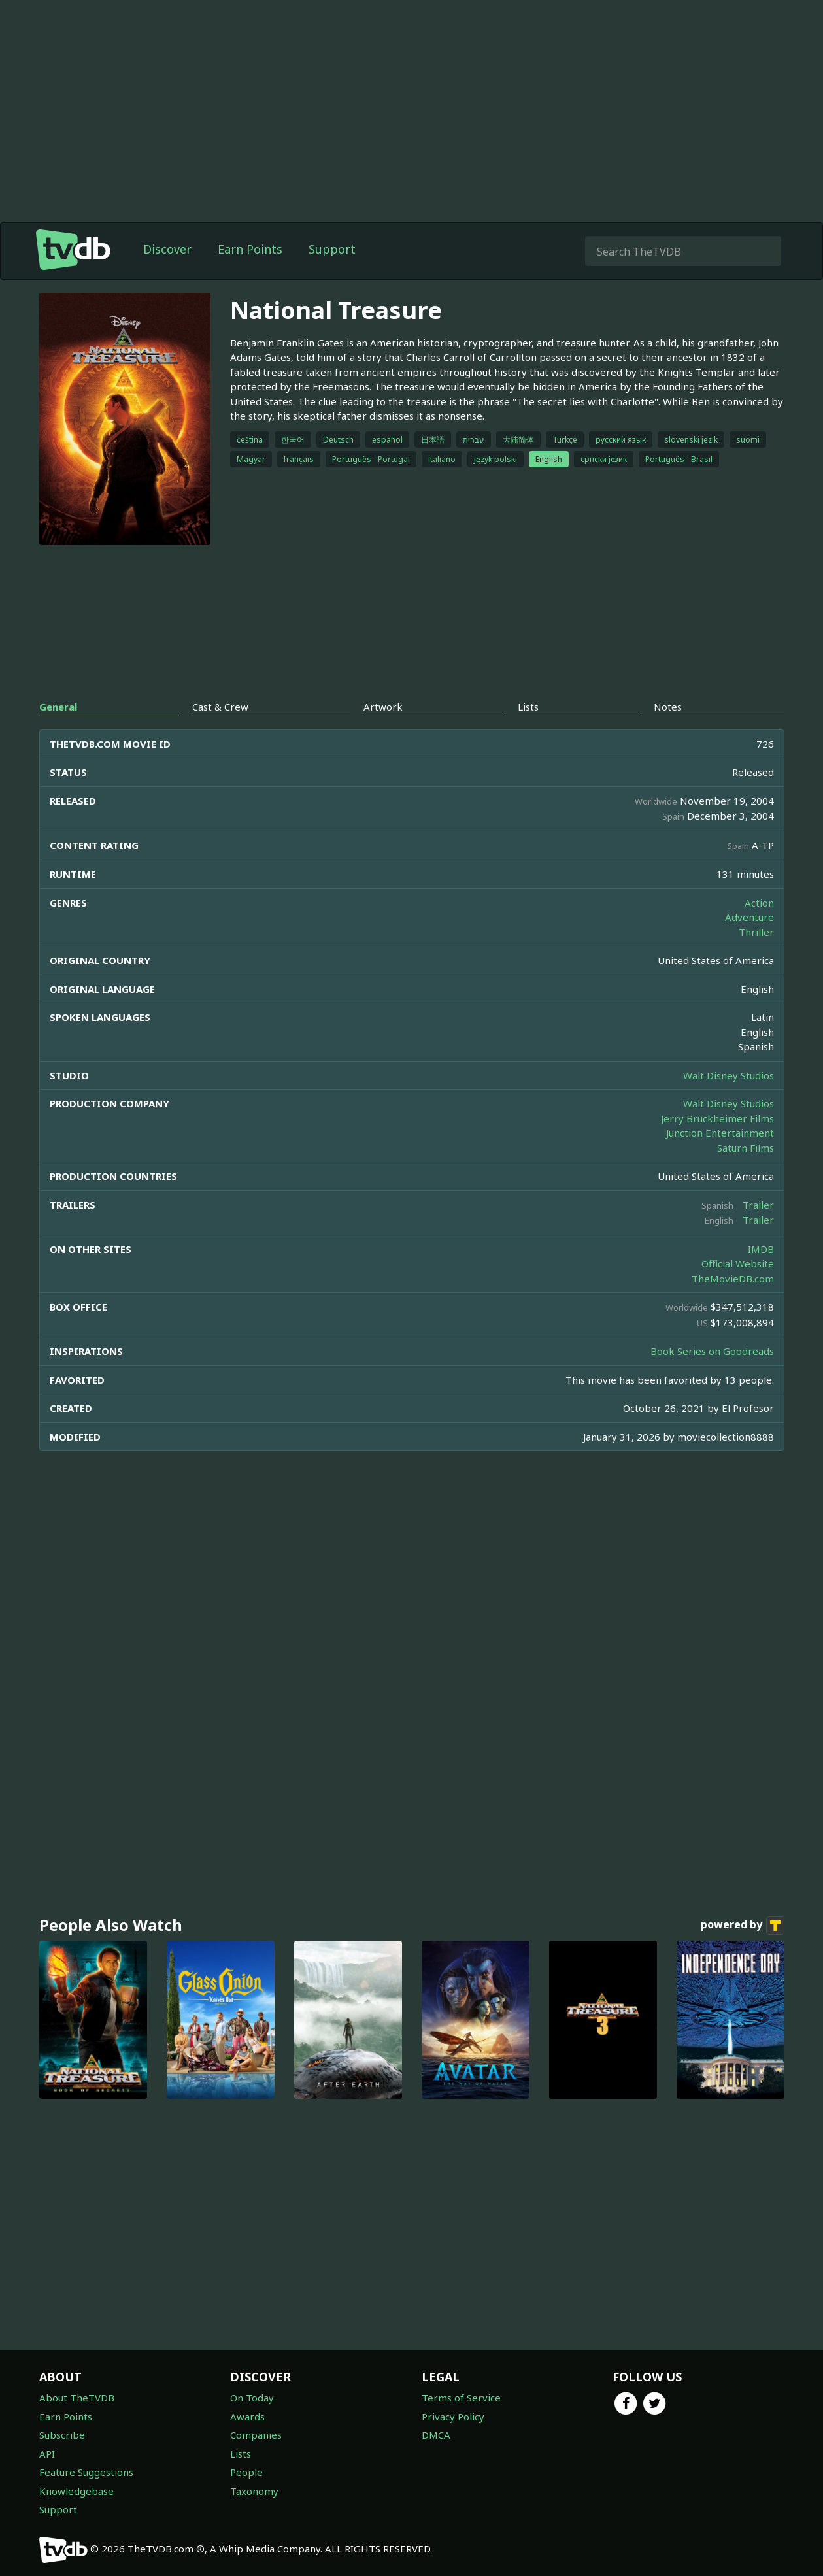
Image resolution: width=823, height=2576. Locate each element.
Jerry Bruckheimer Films (717, 1118)
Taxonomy (254, 2491)
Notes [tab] (668, 706)
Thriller (756, 932)
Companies (256, 2434)
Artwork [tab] (383, 706)
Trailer (758, 1204)
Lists (240, 2453)
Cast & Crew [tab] (220, 706)
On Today (252, 2397)
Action (759, 902)
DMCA (436, 2434)
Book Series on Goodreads (712, 1351)
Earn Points (250, 249)
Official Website (737, 1263)
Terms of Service (461, 2397)
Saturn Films (745, 1147)
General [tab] (58, 706)
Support (332, 249)
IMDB (761, 1249)
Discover (167, 249)
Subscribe (62, 2434)
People (246, 2472)
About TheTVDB (76, 2397)
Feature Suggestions (86, 2472)
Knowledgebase (76, 2491)
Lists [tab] (528, 706)
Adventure (749, 917)
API (47, 2453)
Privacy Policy (453, 2416)
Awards (247, 2416)
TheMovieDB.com (733, 1278)
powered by (742, 1925)
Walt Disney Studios (728, 1075)
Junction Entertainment (720, 1132)
